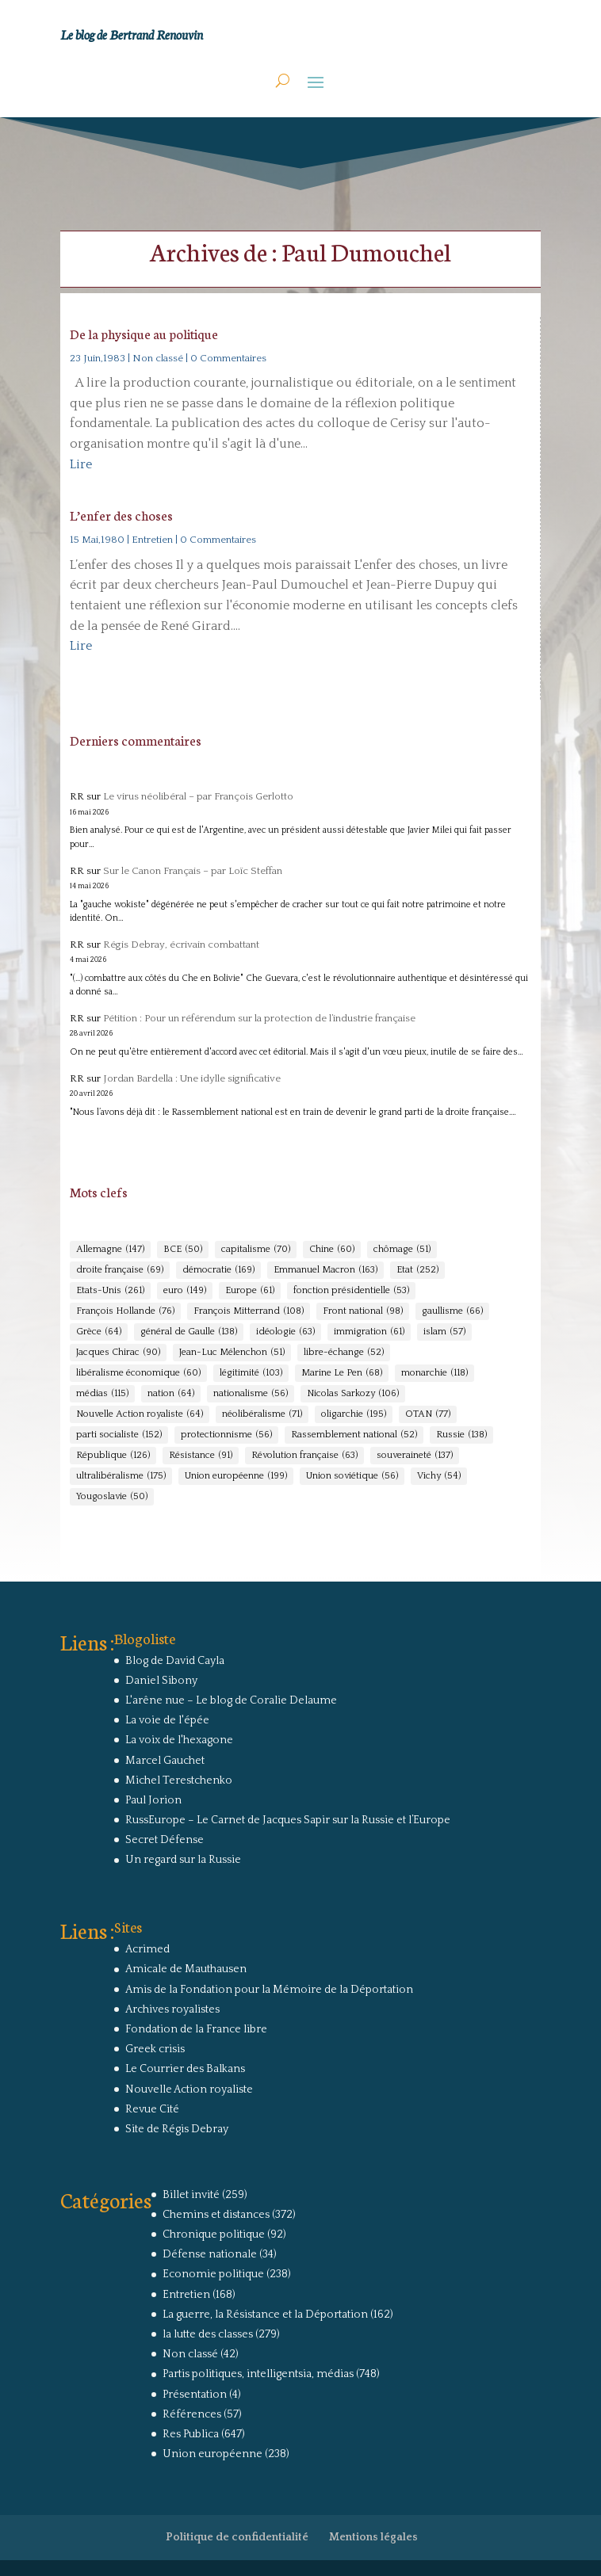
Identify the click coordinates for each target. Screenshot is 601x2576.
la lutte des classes (208, 2334)
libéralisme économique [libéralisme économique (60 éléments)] (138, 1373)
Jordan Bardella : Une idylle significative (192, 1078)
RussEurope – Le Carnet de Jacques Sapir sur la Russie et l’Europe (287, 1820)
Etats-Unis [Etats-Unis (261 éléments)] (110, 1291)
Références (192, 2414)
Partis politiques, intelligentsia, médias (258, 2374)
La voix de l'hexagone (179, 1740)
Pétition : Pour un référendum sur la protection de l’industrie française (259, 1018)
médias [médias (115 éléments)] (102, 1394)
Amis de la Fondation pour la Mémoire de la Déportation (269, 1989)
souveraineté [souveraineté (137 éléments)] (415, 1455)
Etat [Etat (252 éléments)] (417, 1270)
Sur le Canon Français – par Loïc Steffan (192, 870)
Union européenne (212, 2454)
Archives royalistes (172, 2009)
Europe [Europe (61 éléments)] (249, 1291)
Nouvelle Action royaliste (189, 2089)
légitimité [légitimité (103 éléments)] (251, 1373)
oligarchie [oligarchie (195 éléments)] (353, 1414)
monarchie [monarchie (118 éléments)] (434, 1373)
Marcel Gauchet (165, 1760)
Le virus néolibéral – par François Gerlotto (198, 796)
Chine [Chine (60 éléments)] (331, 1249)
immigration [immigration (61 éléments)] (369, 1332)
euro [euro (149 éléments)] (184, 1291)
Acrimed (147, 1949)
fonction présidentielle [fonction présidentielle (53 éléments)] (351, 1291)
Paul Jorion (153, 1800)
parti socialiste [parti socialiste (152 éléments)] (119, 1435)
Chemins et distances (216, 2214)
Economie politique (213, 2274)
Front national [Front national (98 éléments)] (363, 1311)
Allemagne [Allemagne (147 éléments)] (110, 1249)
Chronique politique (214, 2234)
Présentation (195, 2394)
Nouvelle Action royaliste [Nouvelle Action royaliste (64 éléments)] (139, 1414)
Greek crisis (155, 2049)
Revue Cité (152, 2109)
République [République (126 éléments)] (113, 1455)
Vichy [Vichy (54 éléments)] (439, 1476)
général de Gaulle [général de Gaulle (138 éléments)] (188, 1332)
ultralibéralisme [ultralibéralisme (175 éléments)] (121, 1476)
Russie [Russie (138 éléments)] (461, 1435)
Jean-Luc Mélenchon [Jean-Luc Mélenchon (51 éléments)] (232, 1352)
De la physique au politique (144, 333)
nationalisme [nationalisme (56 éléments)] (250, 1394)
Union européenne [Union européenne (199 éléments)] (236, 1476)
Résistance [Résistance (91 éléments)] (200, 1455)
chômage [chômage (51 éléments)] (402, 1249)
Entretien (152, 539)
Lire (81, 464)
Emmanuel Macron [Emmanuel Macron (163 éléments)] (325, 1270)
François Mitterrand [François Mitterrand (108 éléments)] (248, 1311)
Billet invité (191, 2195)
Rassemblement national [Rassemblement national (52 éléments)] (354, 1435)
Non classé (157, 358)
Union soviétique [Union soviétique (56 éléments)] (352, 1476)
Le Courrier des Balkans (185, 2069)
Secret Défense (164, 1840)
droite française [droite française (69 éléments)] (119, 1270)
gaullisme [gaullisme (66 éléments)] (452, 1311)
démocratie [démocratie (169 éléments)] (218, 1270)
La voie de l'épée (167, 1720)
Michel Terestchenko (178, 1780)
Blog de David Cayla (174, 1660)
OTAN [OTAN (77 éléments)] (427, 1414)
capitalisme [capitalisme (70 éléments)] (255, 1249)
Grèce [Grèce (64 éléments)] (98, 1332)
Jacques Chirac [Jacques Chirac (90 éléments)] (118, 1352)
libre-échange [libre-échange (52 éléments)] (344, 1352)
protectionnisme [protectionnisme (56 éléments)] (226, 1435)
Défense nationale (210, 2254)
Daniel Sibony (161, 1680)
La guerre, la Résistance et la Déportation (265, 2314)
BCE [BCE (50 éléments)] (182, 1249)
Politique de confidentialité (237, 2537)
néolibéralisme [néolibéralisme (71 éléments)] (262, 1414)
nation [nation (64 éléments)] (170, 1394)
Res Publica (191, 2434)
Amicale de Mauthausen (186, 1969)
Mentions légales (373, 2537)
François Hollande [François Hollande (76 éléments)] (125, 1311)
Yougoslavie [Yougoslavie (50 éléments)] (111, 1497)
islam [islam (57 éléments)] (444, 1332)
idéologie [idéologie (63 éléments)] (285, 1332)
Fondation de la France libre (196, 2029)
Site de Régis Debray (176, 2129)
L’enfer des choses (121, 515)
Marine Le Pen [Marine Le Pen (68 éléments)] (341, 1373)
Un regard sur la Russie (183, 1859)
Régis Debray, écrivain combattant (181, 944)
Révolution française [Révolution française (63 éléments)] (304, 1455)
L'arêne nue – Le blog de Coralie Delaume (231, 1700)
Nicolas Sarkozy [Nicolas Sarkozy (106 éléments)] (353, 1394)
